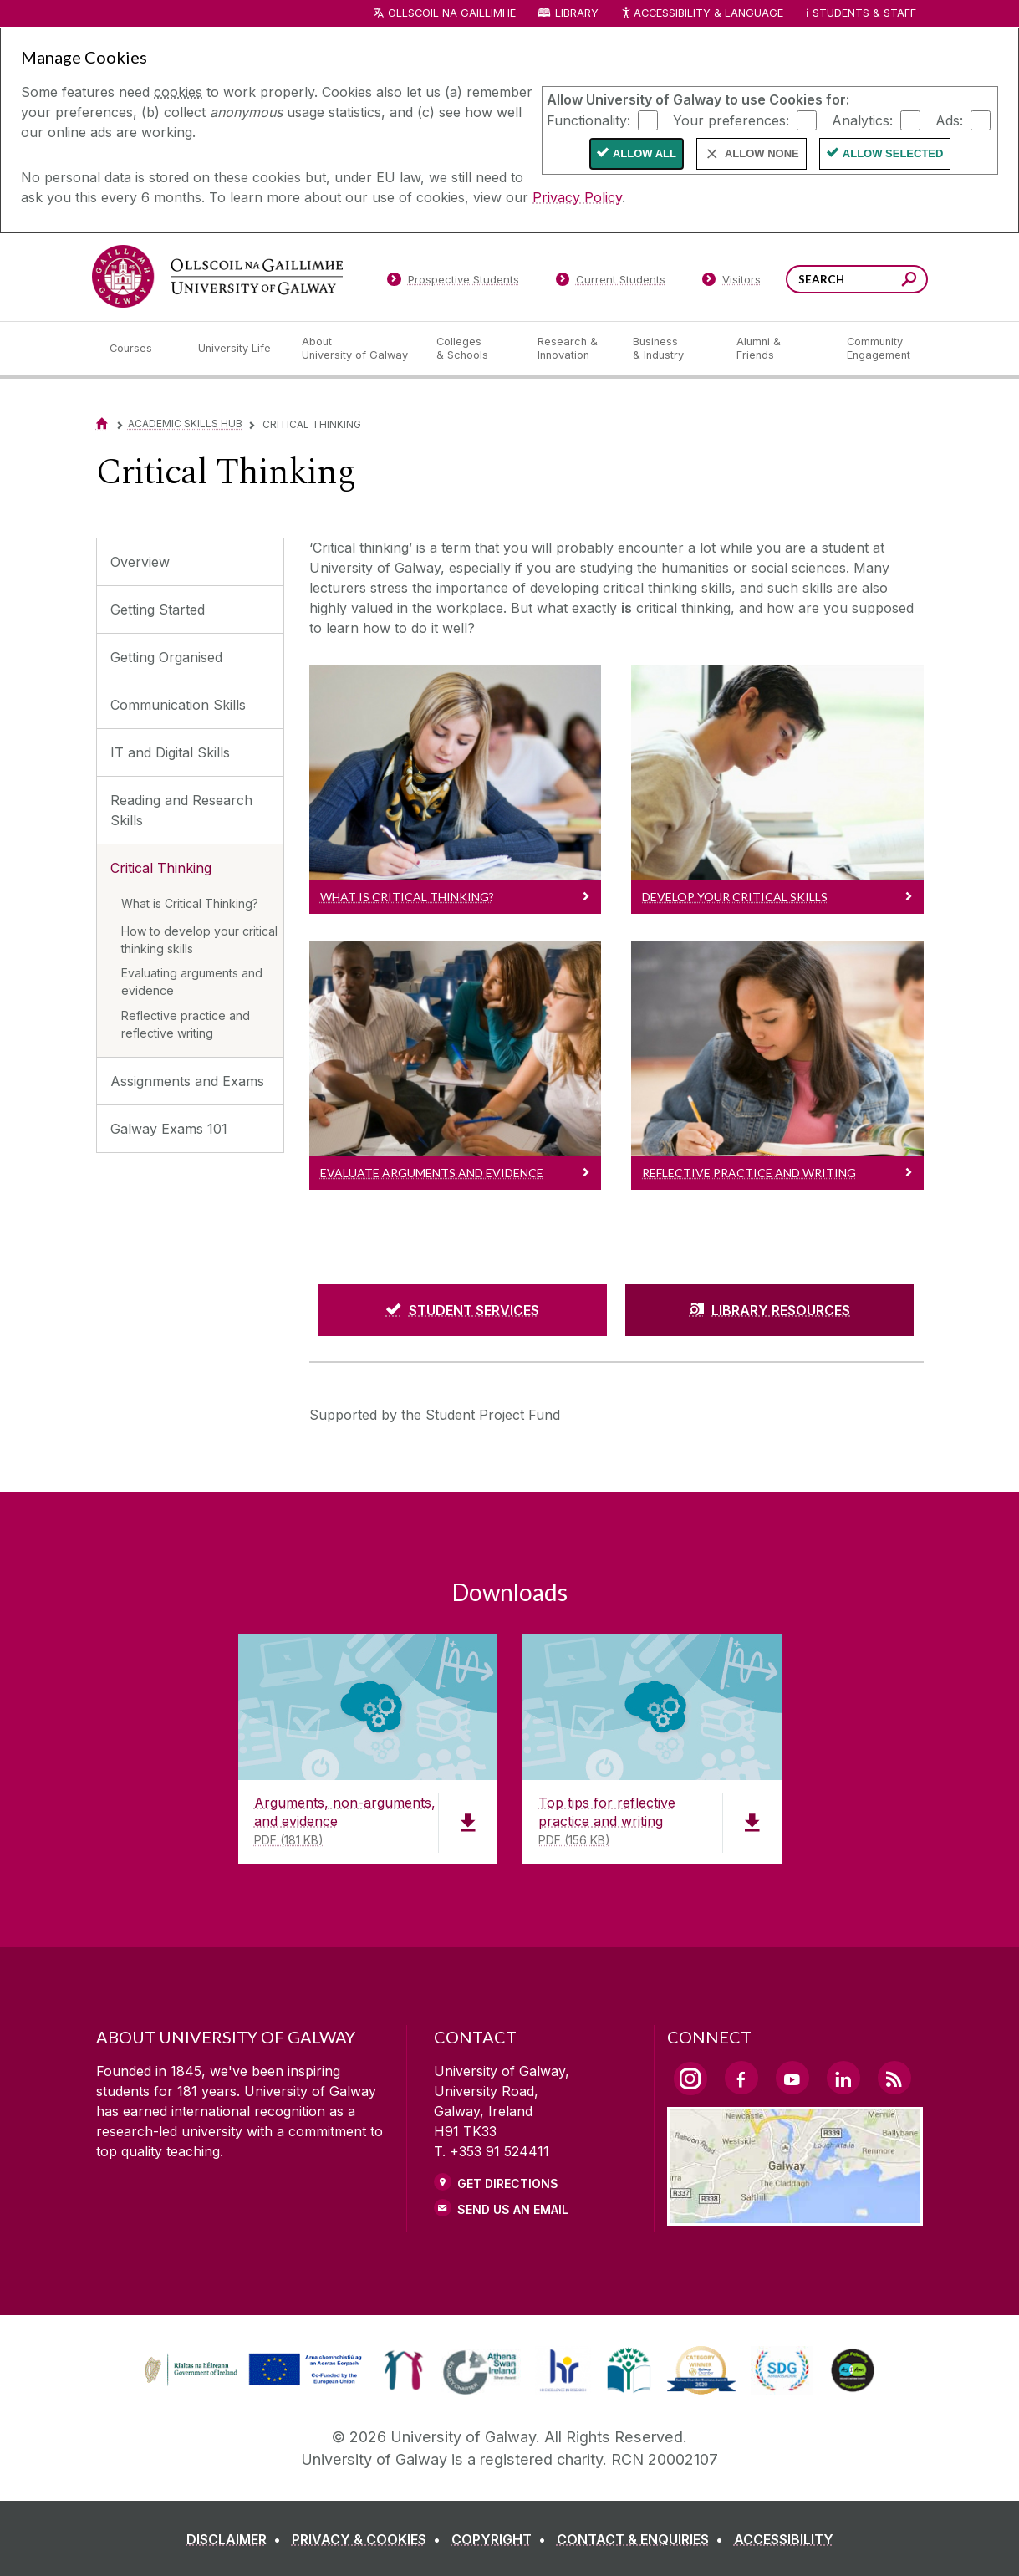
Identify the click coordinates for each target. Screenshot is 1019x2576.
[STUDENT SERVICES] (462, 1310)
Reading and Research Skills (181, 810)
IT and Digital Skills (170, 752)
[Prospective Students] (453, 283)
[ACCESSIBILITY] (783, 2539)
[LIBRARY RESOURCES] (769, 1310)
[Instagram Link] (690, 2078)
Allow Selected (893, 153)
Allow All (644, 153)
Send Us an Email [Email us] (512, 2209)
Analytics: (862, 119)
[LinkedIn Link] (843, 2077)
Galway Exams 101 (168, 1128)
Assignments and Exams (187, 1081)
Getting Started (157, 609)
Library (577, 13)
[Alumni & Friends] (778, 348)
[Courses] (140, 348)
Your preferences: (731, 119)
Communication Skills (178, 704)
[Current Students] (610, 283)
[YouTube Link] (792, 2077)
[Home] (102, 423)
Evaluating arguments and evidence (191, 981)
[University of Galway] (217, 276)
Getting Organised (166, 657)
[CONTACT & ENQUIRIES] (643, 2539)
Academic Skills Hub (185, 423)
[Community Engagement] (878, 348)
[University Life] (236, 348)
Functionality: (588, 119)
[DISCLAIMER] (237, 2539)
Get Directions (507, 2183)
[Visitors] (731, 283)
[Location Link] (795, 2215)
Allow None (762, 153)
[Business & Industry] (671, 348)
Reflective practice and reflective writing (185, 1024)
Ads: (949, 119)
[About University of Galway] (355, 348)
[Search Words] (857, 279)
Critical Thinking (160, 868)
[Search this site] (909, 281)
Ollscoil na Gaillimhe (452, 13)
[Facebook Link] (741, 2077)
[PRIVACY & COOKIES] (369, 2539)
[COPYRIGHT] (502, 2539)
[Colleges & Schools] (473, 348)
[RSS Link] (894, 2077)
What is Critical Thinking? (189, 903)
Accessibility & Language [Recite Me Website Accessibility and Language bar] (702, 14)
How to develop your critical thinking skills (199, 940)
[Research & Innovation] (571, 348)
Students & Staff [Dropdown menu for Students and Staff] (864, 13)
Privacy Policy (577, 197)
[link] (251, 2370)
